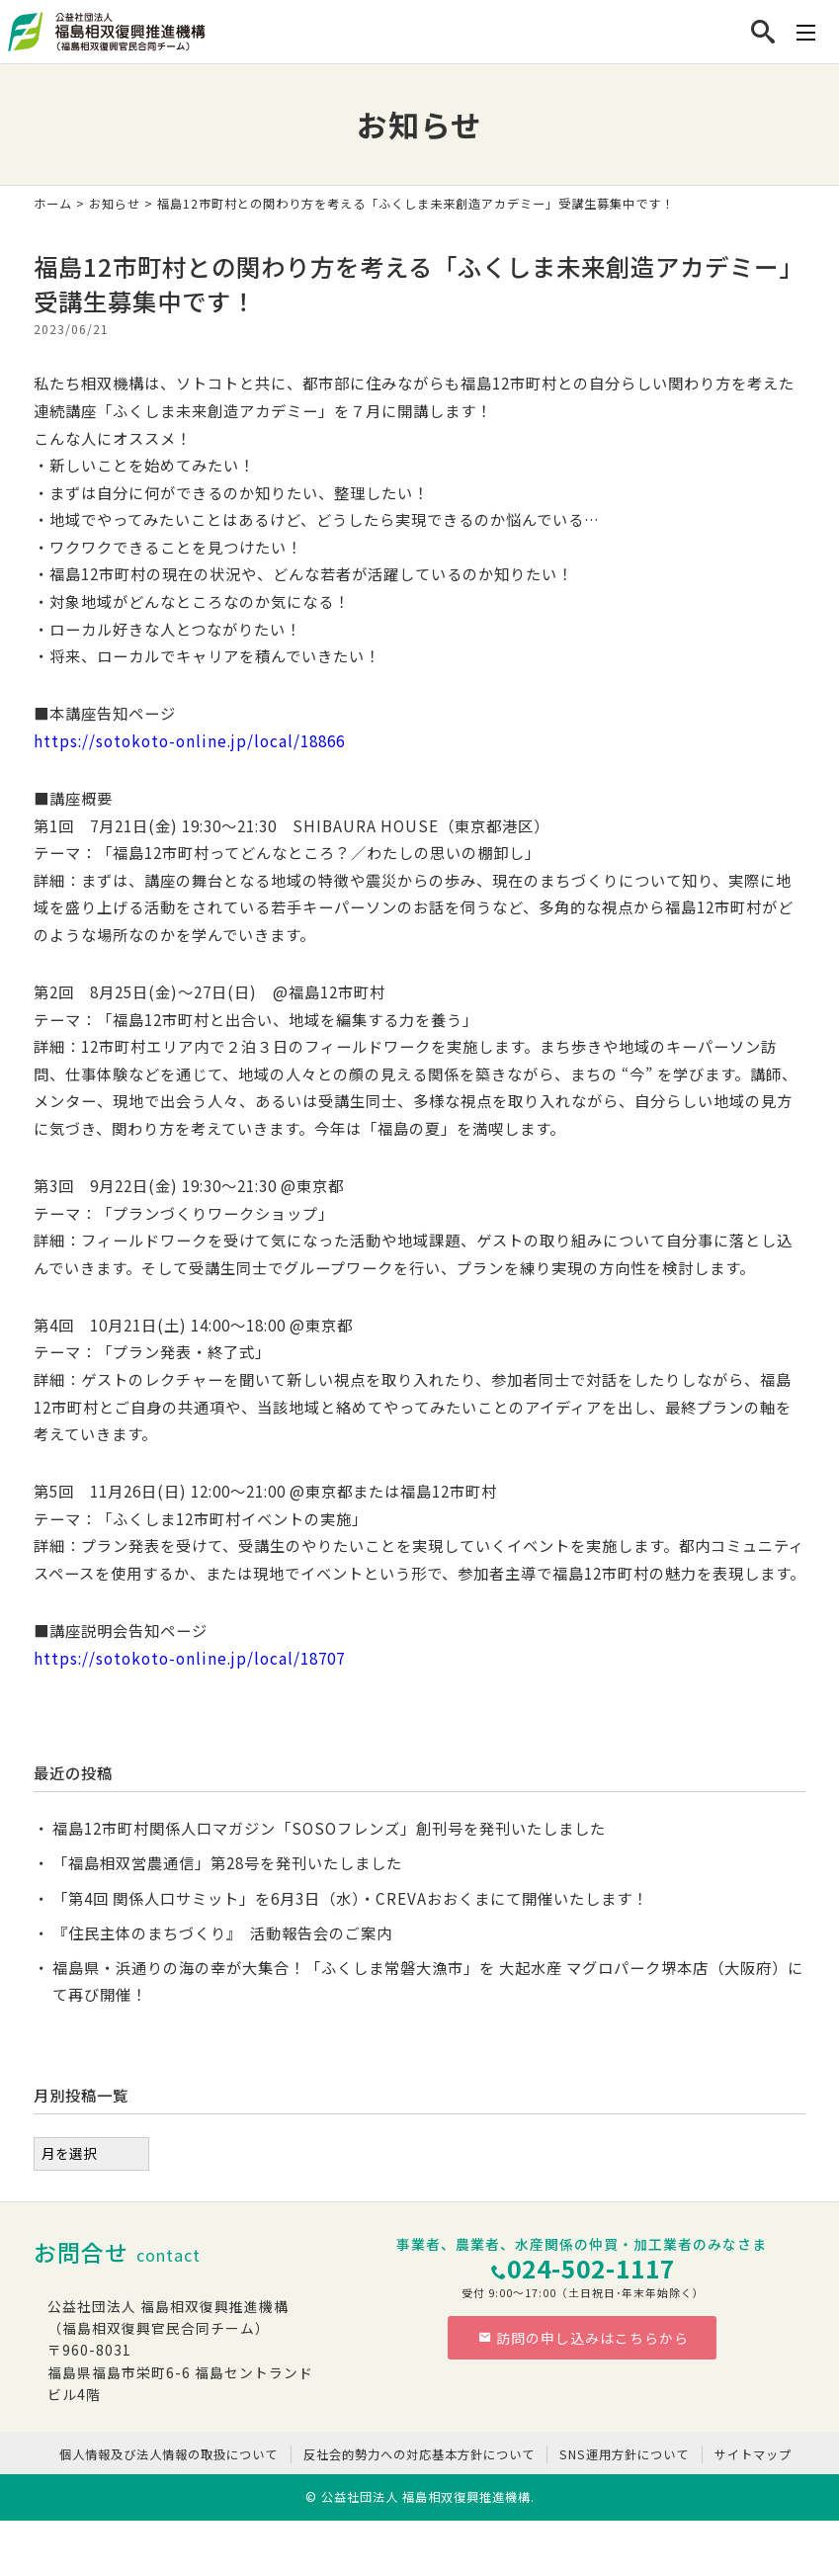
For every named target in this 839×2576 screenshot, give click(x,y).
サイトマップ (753, 2454)
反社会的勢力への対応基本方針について (419, 2454)
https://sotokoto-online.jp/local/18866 (189, 740)
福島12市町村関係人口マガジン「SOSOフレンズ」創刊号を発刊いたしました (329, 1828)
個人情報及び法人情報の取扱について (168, 2454)
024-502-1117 (591, 2268)
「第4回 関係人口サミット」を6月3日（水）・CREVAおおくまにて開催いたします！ (350, 1898)
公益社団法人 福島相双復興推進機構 (426, 2497)
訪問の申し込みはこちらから (583, 2338)
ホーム (53, 204)
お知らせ (114, 204)
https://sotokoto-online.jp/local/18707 (189, 1658)
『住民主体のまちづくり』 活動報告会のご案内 (222, 1932)
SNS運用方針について (624, 2454)
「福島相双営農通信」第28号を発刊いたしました (227, 1862)
